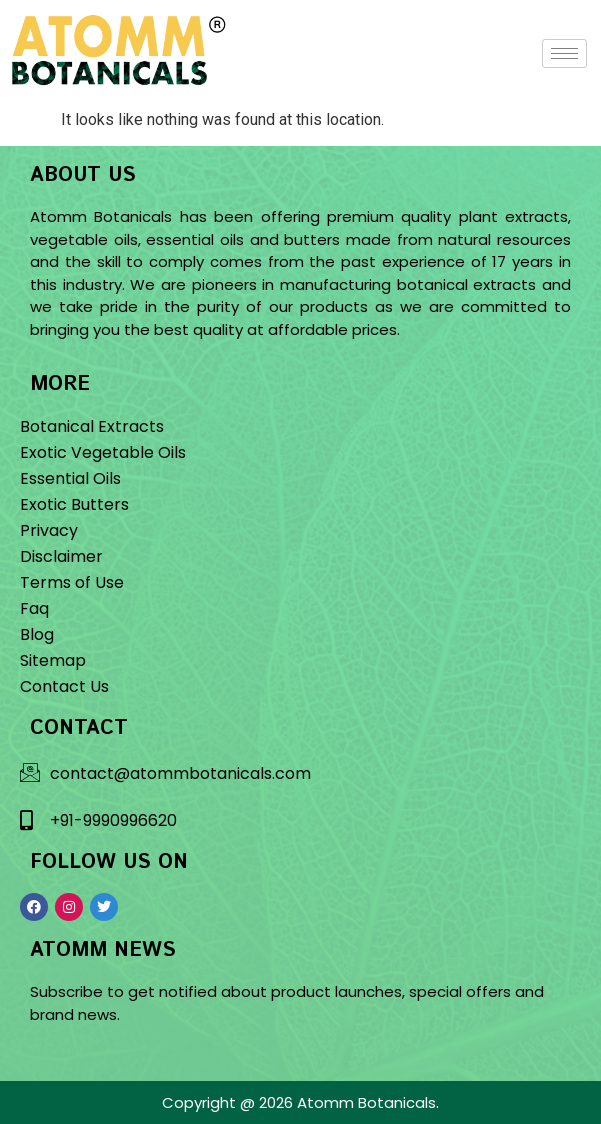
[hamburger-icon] (564, 53)
